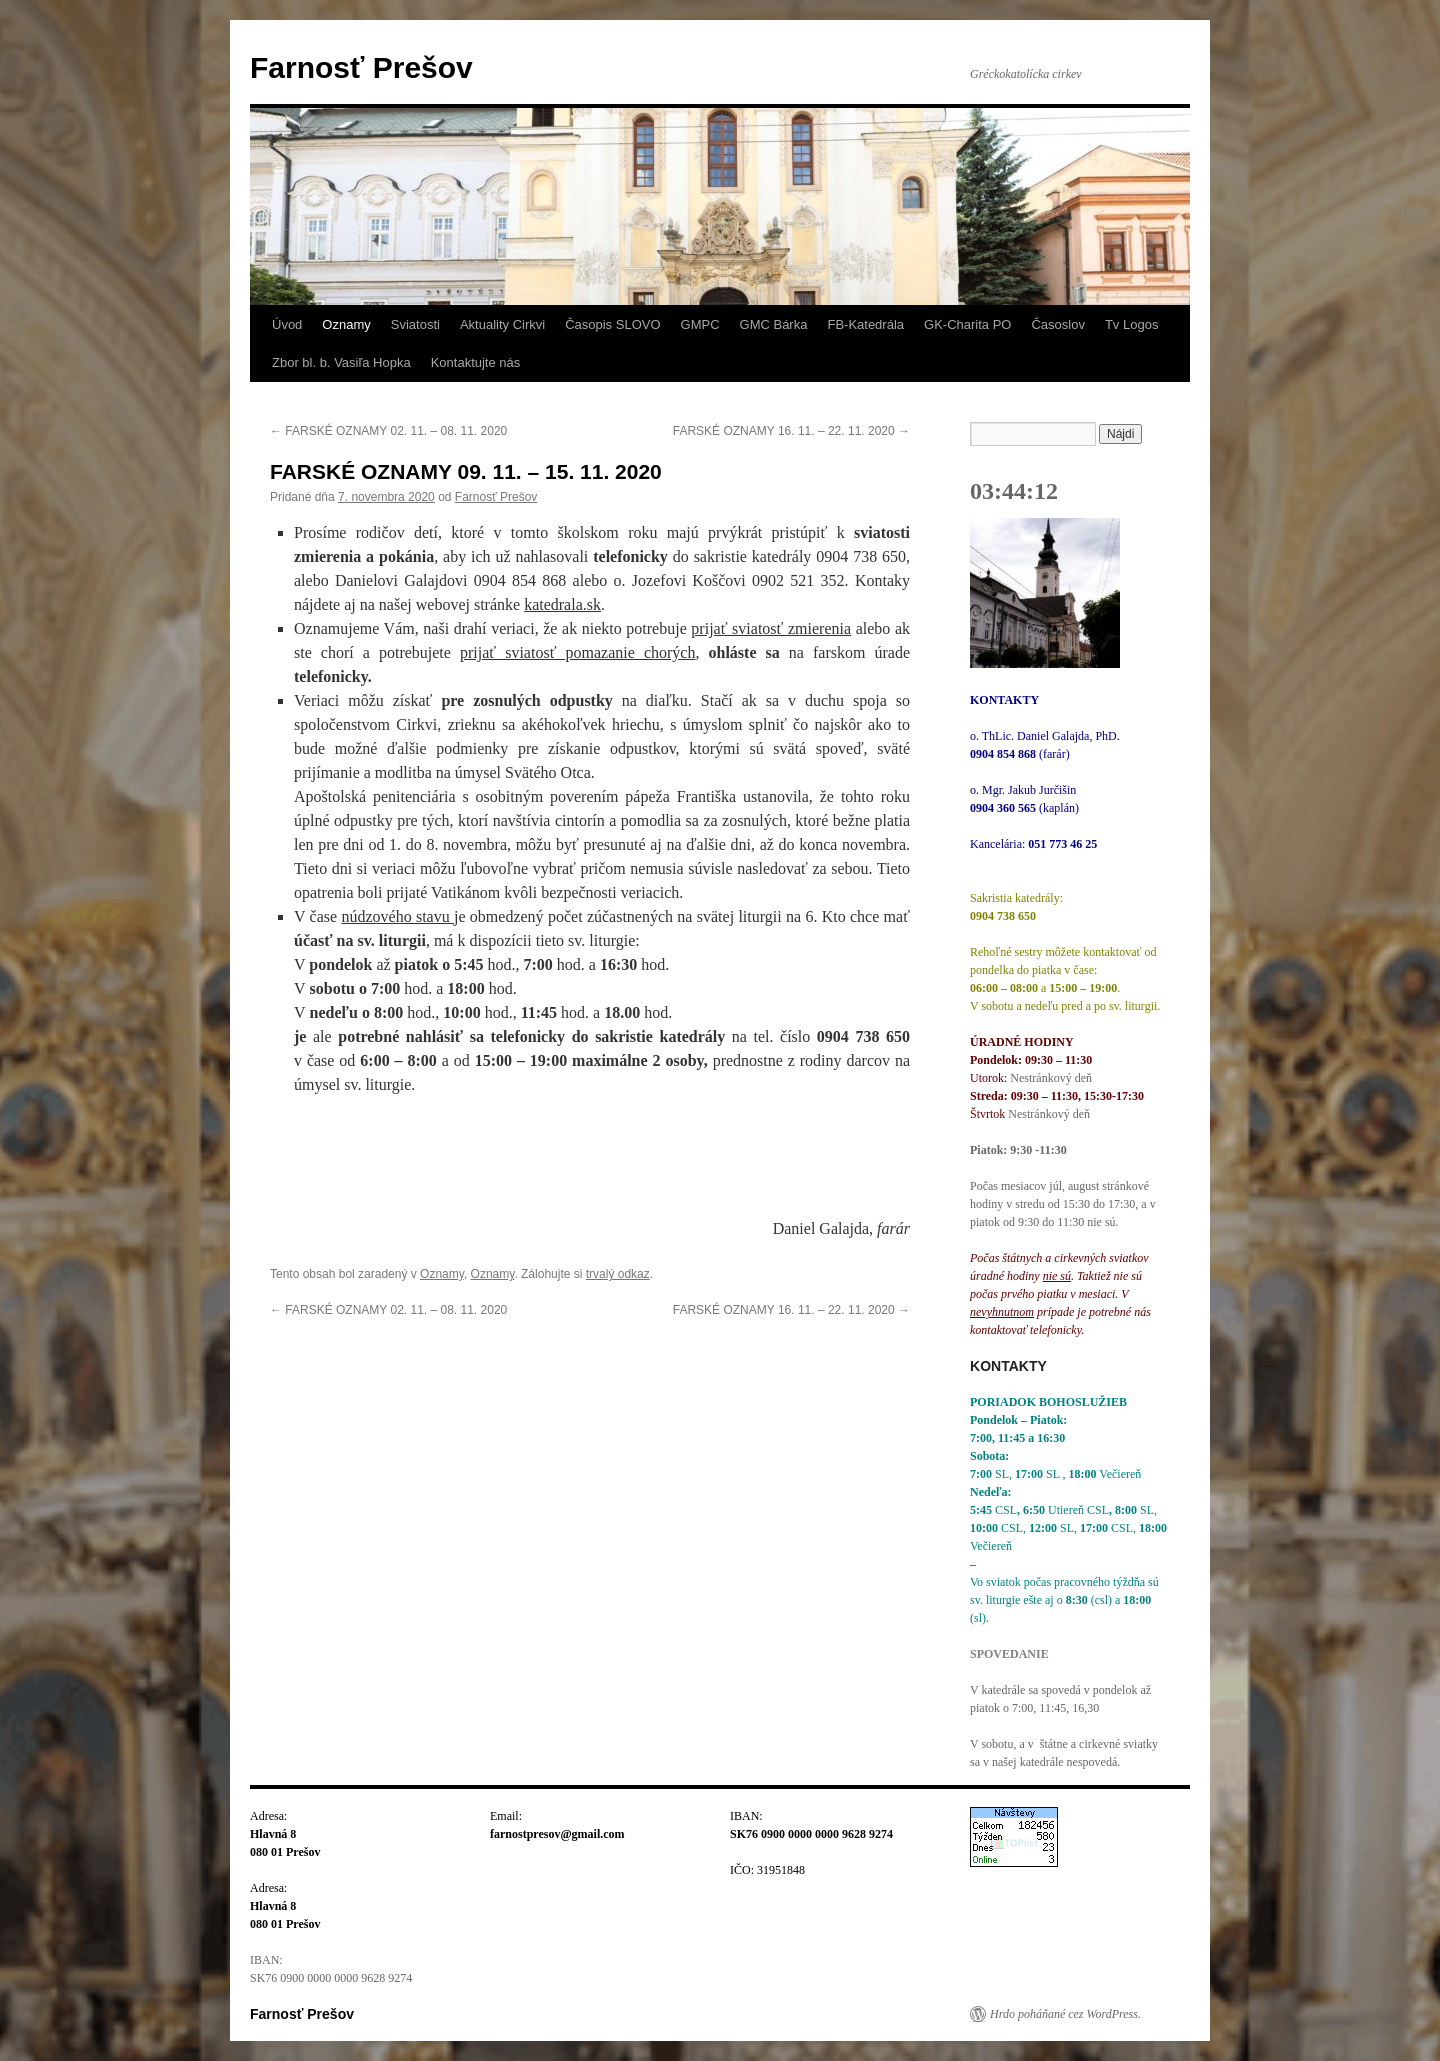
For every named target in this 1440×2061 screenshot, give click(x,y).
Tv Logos (1131, 324)
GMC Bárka (774, 324)
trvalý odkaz (618, 1274)
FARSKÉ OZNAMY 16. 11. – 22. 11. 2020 (791, 431)
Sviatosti (415, 324)
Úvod (287, 324)
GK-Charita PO (967, 324)
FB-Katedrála (865, 324)
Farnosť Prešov (361, 67)
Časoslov (1057, 324)
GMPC (700, 324)
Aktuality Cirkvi (502, 324)
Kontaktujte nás (476, 362)
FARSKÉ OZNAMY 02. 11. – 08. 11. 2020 (388, 431)
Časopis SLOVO (612, 324)
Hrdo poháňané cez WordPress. (1065, 2014)
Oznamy (346, 324)
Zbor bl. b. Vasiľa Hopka (341, 362)
